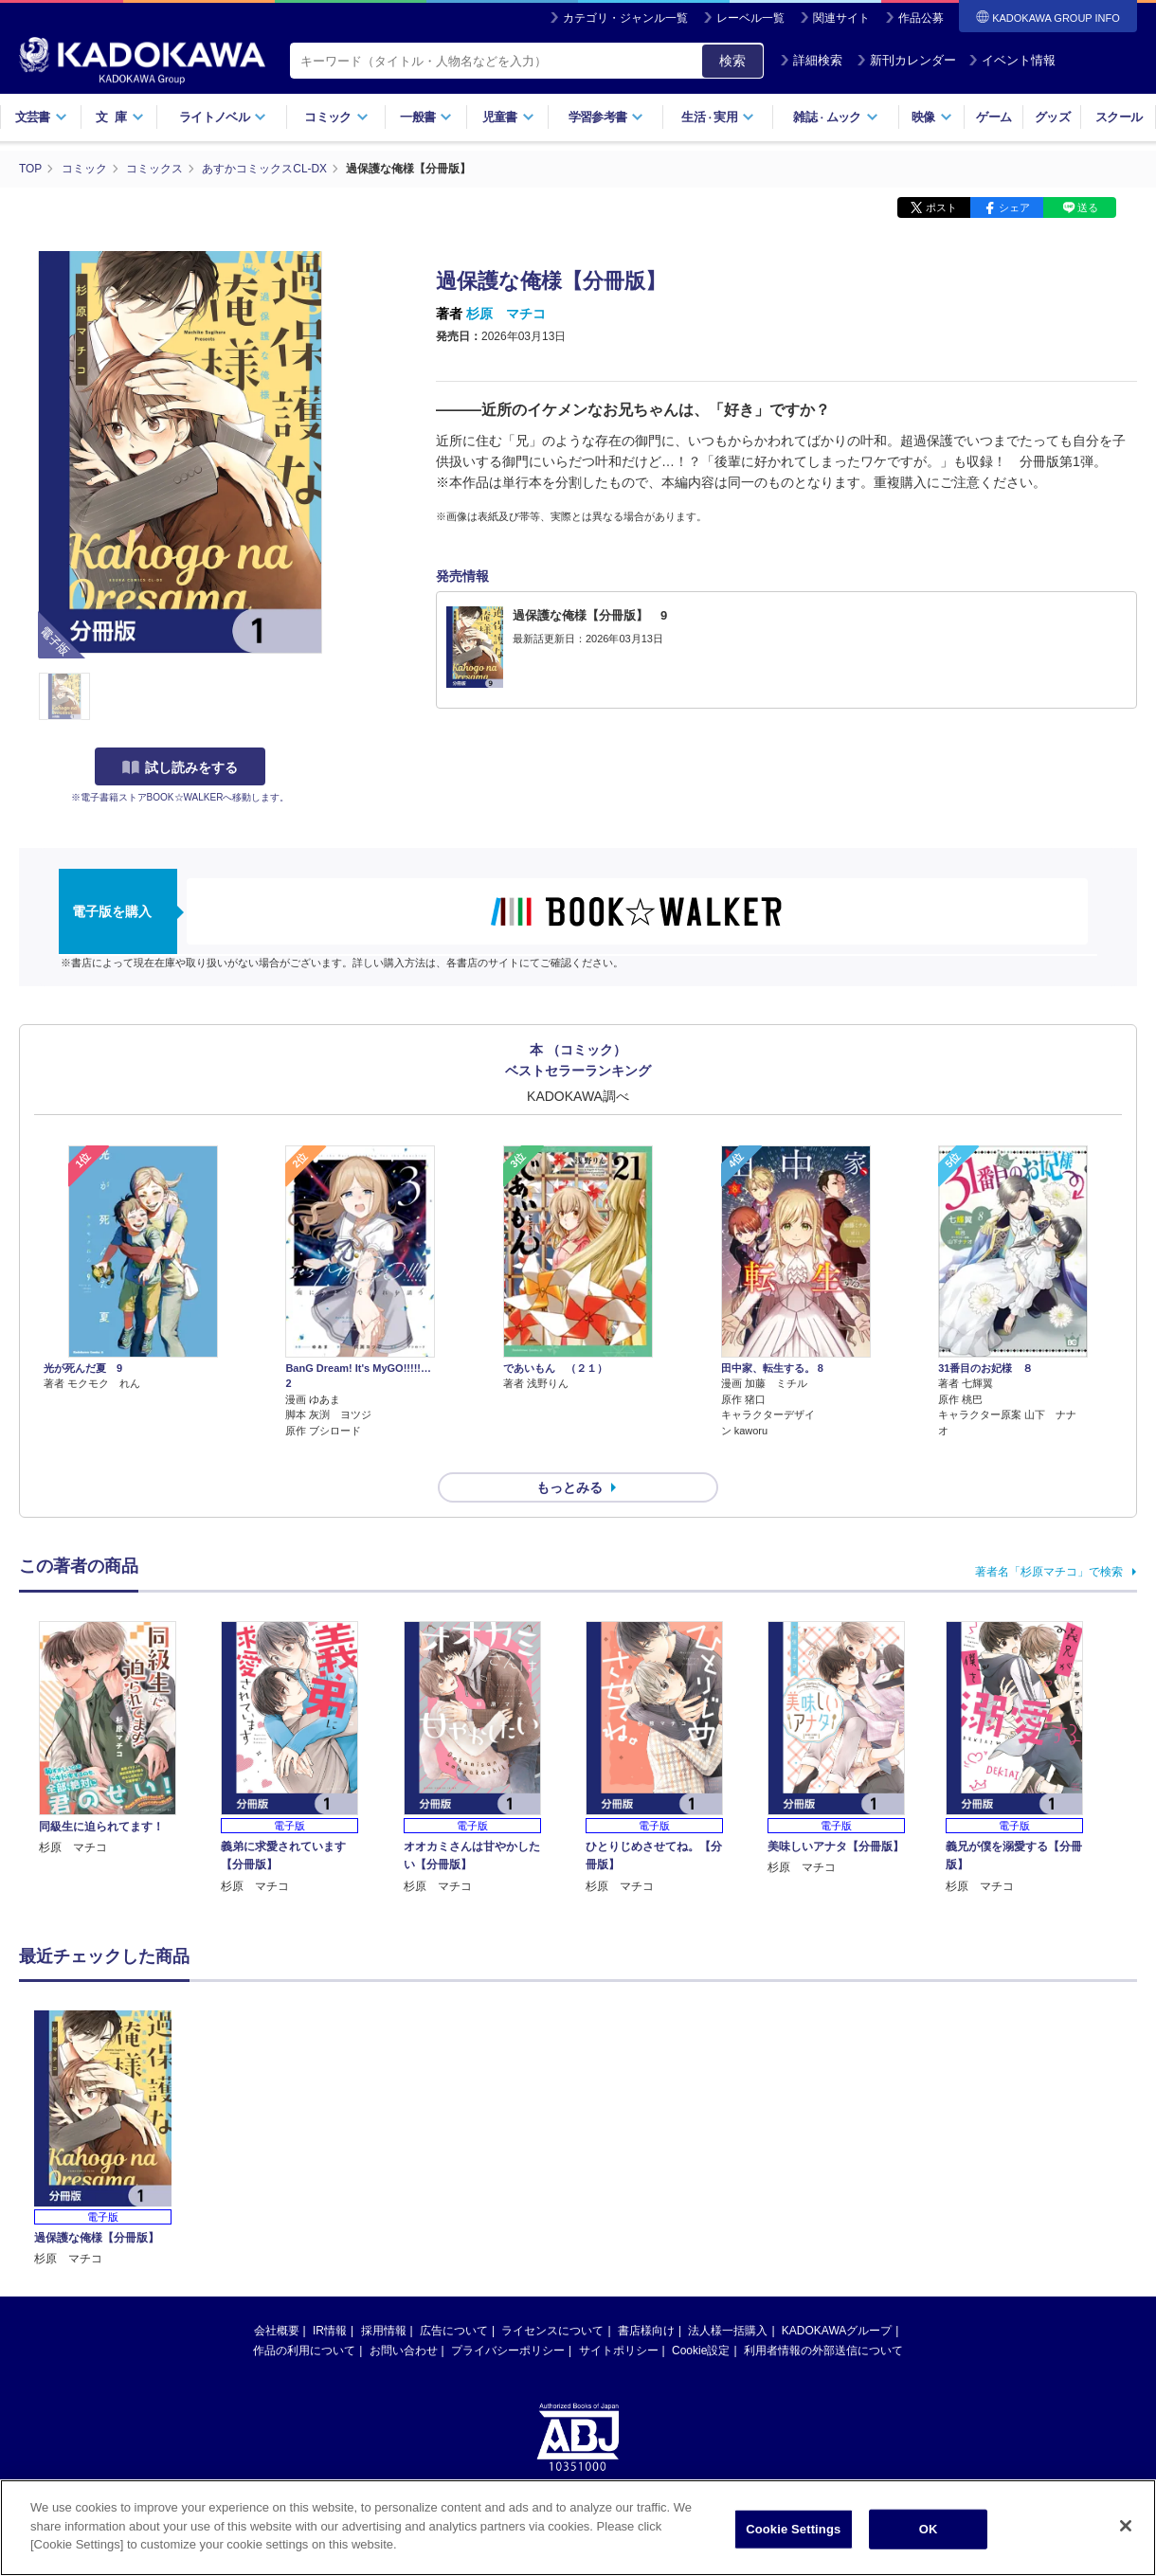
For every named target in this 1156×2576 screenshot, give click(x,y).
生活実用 (717, 117)
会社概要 (276, 2296)
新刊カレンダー (906, 60)
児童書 (508, 117)
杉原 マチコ (506, 312)
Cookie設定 (701, 2316)
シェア (1014, 206)
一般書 (426, 117)
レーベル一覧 (750, 18)
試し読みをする (180, 766)
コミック (336, 117)
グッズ (1052, 117)
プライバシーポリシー (508, 2316)
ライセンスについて (552, 2296)
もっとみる (569, 1453)
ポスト (941, 206)
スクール (1118, 117)
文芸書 (41, 117)
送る (1087, 206)
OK (928, 2529)
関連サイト (841, 18)
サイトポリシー (619, 2316)
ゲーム (993, 117)
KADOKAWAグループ (837, 2296)
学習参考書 (606, 117)
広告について (454, 2296)
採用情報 (383, 2296)
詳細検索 (811, 60)
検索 (732, 60)
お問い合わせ (404, 2316)
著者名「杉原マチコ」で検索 (1049, 1536)
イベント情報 (1012, 60)
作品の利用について (304, 2316)
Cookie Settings (793, 2529)
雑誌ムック (835, 117)
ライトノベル (222, 117)
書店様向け (646, 2296)
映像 (932, 117)
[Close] (1126, 2526)
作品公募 (921, 18)
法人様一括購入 (728, 2296)
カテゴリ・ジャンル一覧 (625, 18)
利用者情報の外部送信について (823, 2316)
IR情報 (330, 2296)
